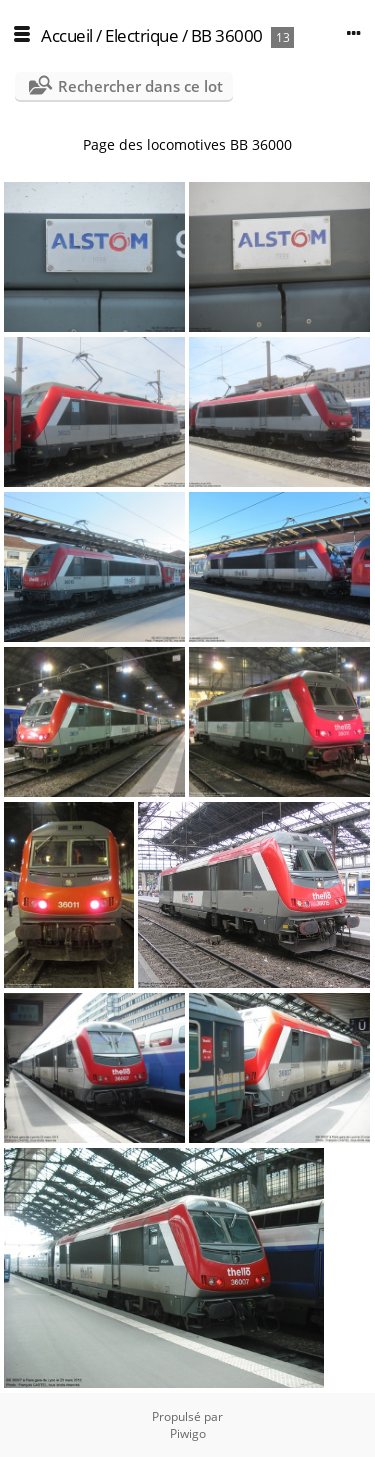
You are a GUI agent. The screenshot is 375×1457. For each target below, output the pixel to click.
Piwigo (188, 1433)
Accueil (67, 35)
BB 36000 (227, 35)
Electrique (141, 35)
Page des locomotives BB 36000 (187, 144)
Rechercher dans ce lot (140, 86)
